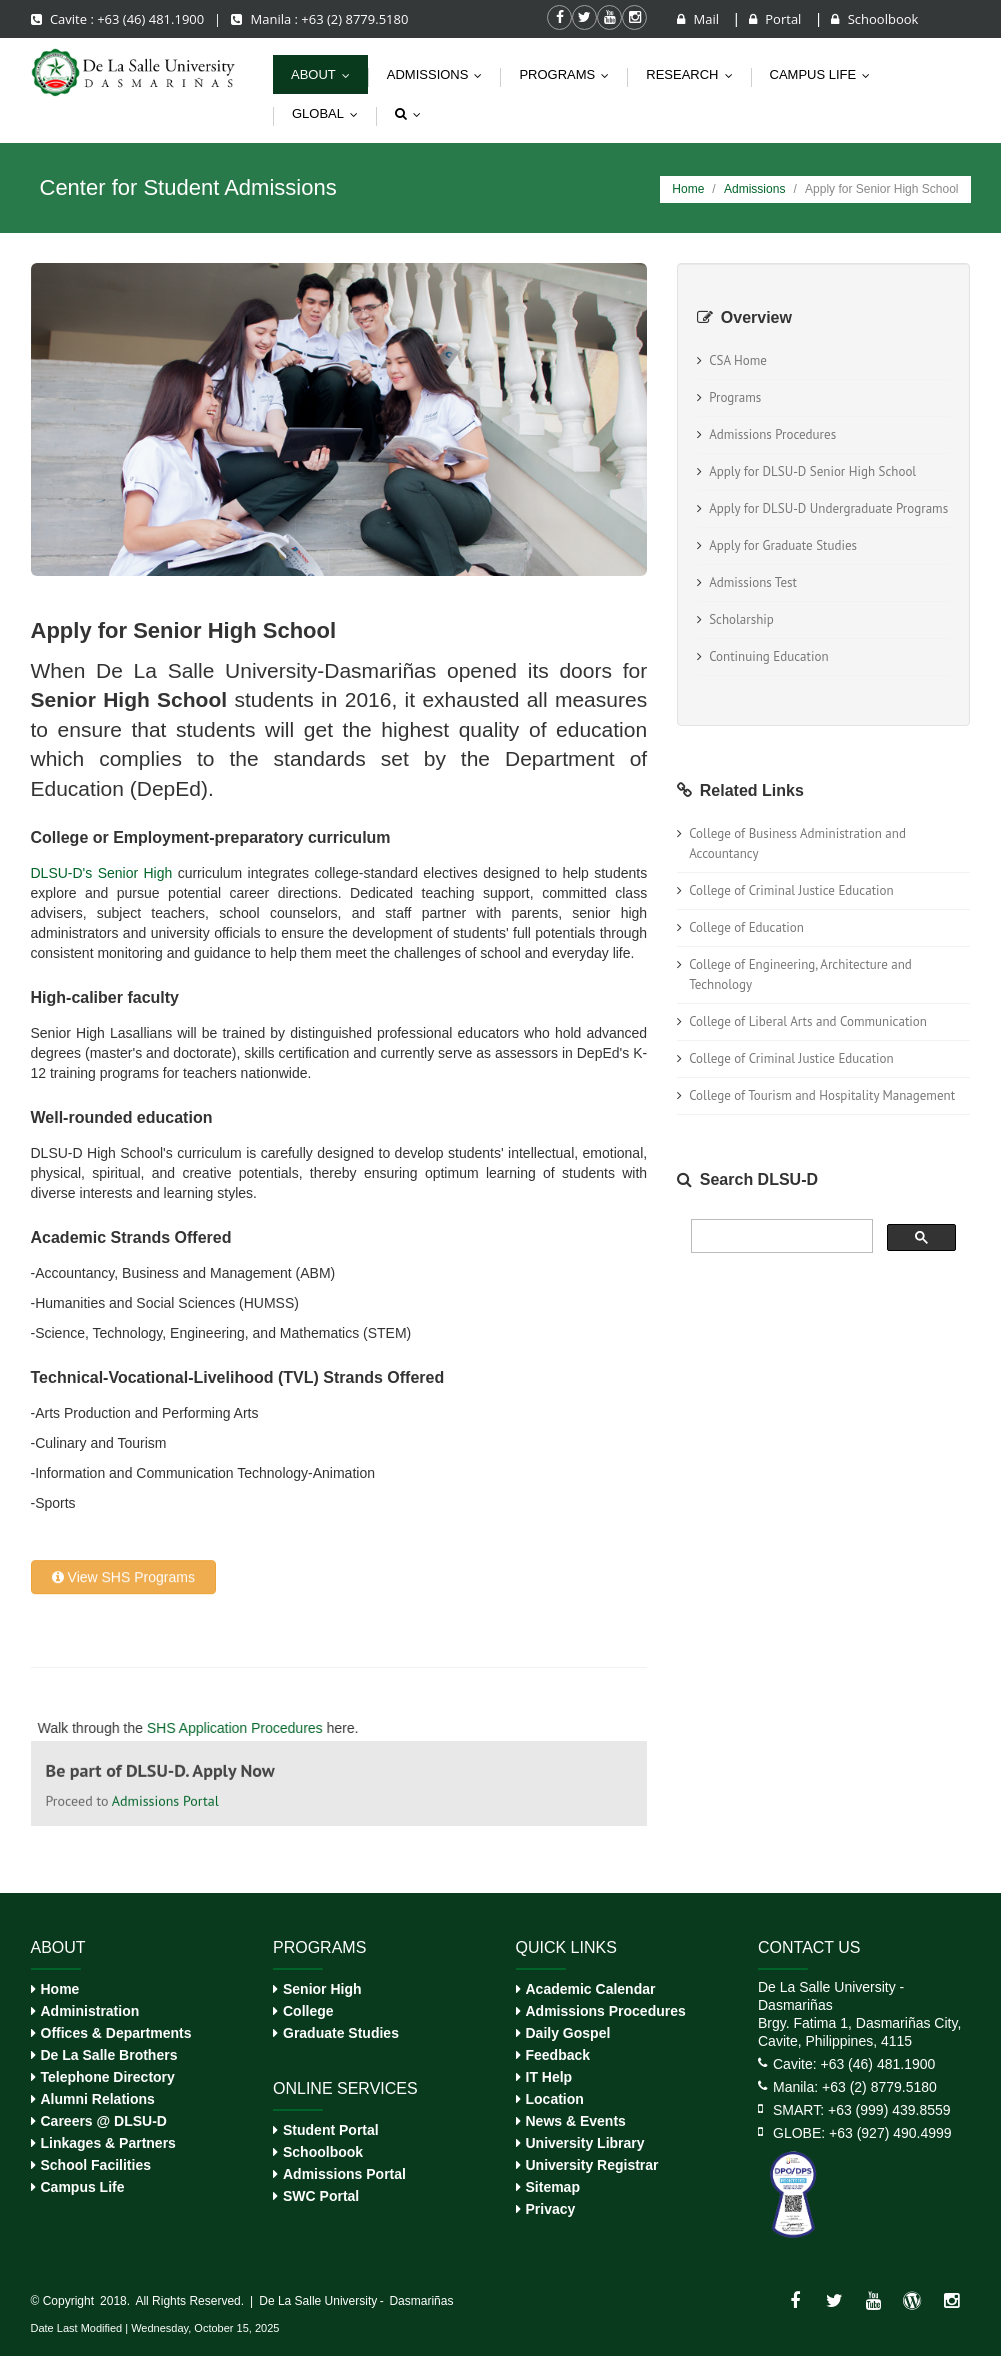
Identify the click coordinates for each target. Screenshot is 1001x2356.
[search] (780, 1236)
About (325, 74)
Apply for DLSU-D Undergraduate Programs (828, 508)
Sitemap (553, 2187)
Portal (777, 19)
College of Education (746, 927)
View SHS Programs (123, 1140)
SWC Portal (321, 2196)
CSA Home (738, 360)
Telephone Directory (108, 2077)
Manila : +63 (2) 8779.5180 (319, 19)
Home (688, 189)
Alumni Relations (98, 2099)
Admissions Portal (344, 2174)
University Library (585, 2143)
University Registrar (592, 2165)
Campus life (825, 74)
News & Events (576, 2121)
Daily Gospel (568, 2033)
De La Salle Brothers (109, 2055)
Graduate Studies (341, 2033)
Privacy (551, 2209)
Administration (90, 2011)
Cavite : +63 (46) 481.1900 (119, 19)
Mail (699, 19)
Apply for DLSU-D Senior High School (812, 471)
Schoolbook (874, 19)
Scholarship (741, 619)
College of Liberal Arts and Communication (808, 1021)
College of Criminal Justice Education (791, 890)
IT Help (549, 2077)
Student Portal (331, 2130)
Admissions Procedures (772, 434)
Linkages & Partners (108, 2143)
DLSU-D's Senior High (102, 873)
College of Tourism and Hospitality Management (822, 1095)
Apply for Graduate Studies (783, 545)
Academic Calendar (591, 1989)
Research (693, 74)
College (308, 2011)
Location (555, 2099)
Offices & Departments (116, 2033)
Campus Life (83, 2187)
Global (329, 113)
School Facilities (96, 2165)
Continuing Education (768, 656)
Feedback (558, 2055)
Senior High (322, 1989)
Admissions (439, 74)
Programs (568, 74)
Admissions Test (753, 582)
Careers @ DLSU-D (104, 2121)
